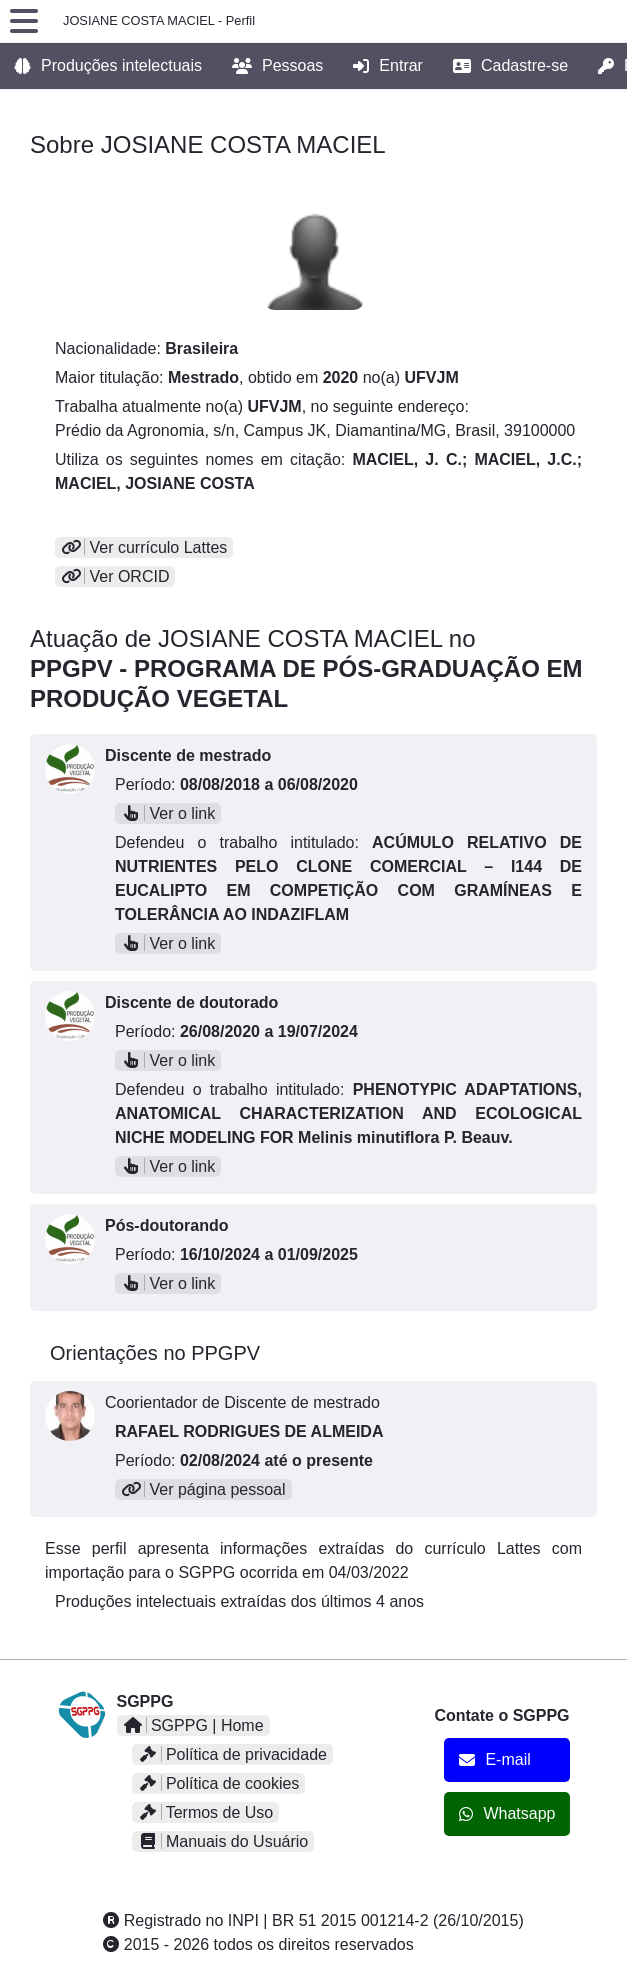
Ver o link (168, 813)
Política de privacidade (232, 1754)
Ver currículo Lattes (144, 547)
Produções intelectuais (108, 66)
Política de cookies (219, 1783)
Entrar (388, 66)
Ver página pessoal (203, 1489)
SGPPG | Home (193, 1725)
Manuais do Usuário (223, 1841)
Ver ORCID (115, 576)
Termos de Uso (206, 1812)
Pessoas (277, 66)
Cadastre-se (510, 66)
